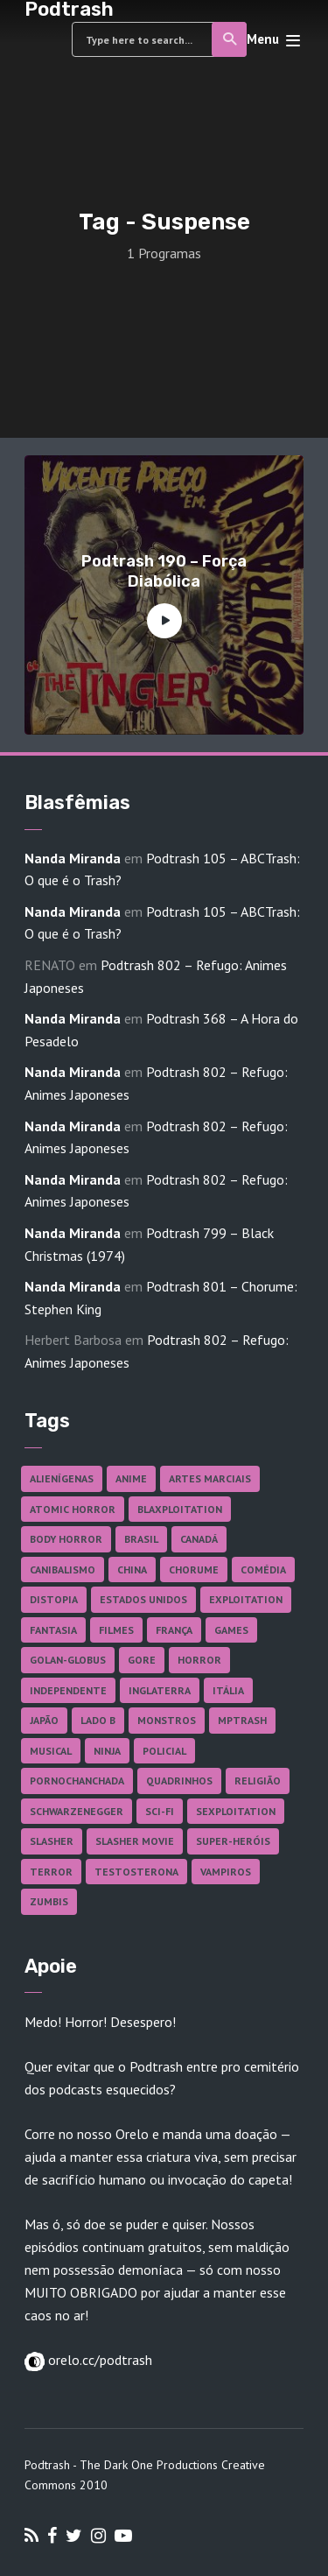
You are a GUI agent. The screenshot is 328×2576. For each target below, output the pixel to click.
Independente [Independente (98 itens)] (68, 1690)
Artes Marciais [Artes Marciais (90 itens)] (210, 1478)
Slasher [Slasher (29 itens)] (51, 1841)
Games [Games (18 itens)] (231, 1629)
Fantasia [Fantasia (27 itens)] (53, 1629)
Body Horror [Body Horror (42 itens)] (66, 1538)
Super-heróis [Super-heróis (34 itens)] (233, 1841)
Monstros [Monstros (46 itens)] (166, 1720)
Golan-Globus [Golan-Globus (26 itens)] (68, 1659)
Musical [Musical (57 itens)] (51, 1750)
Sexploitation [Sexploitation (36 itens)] (236, 1811)
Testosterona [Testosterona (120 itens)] (136, 1871)
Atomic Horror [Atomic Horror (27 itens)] (72, 1509)
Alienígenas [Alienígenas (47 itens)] (62, 1478)
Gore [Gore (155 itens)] (142, 1659)
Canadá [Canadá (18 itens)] (199, 1538)
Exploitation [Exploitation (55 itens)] (246, 1599)
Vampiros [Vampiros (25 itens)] (225, 1871)
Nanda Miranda (72, 858)
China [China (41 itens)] (132, 1569)
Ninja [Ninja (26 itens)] (107, 1750)
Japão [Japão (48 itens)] (44, 1720)
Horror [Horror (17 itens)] (199, 1659)
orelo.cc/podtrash (98, 2359)
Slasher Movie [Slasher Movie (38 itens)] (134, 1841)
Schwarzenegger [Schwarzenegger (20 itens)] (76, 1811)
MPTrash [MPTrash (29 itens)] (242, 1720)
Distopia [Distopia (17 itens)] (54, 1599)
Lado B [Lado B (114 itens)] (97, 1720)
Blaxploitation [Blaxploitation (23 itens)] (179, 1509)
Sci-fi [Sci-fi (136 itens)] (159, 1811)
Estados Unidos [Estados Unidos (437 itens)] (143, 1599)
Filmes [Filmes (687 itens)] (116, 1629)
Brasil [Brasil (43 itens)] (141, 1538)
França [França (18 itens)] (174, 1629)
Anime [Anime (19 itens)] (131, 1478)
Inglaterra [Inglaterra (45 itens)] (160, 1690)
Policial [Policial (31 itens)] (164, 1750)
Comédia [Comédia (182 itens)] (263, 1569)
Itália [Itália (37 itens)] (228, 1690)
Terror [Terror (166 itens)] (51, 1871)
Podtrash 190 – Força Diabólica (164, 571)
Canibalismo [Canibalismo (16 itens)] (62, 1569)
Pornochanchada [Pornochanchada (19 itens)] (77, 1780)
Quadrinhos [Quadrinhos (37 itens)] (179, 1780)
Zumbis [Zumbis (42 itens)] (49, 1901)
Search (230, 39)
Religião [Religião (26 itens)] (257, 1780)
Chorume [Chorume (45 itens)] (194, 1569)
